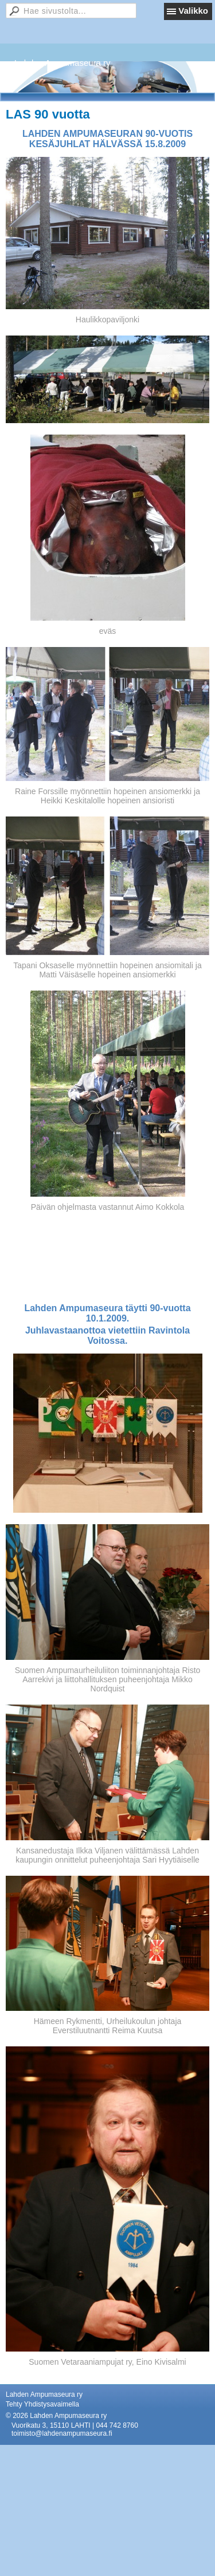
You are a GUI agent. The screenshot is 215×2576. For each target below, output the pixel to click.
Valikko (193, 10)
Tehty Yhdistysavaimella (42, 2404)
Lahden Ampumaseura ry (62, 63)
